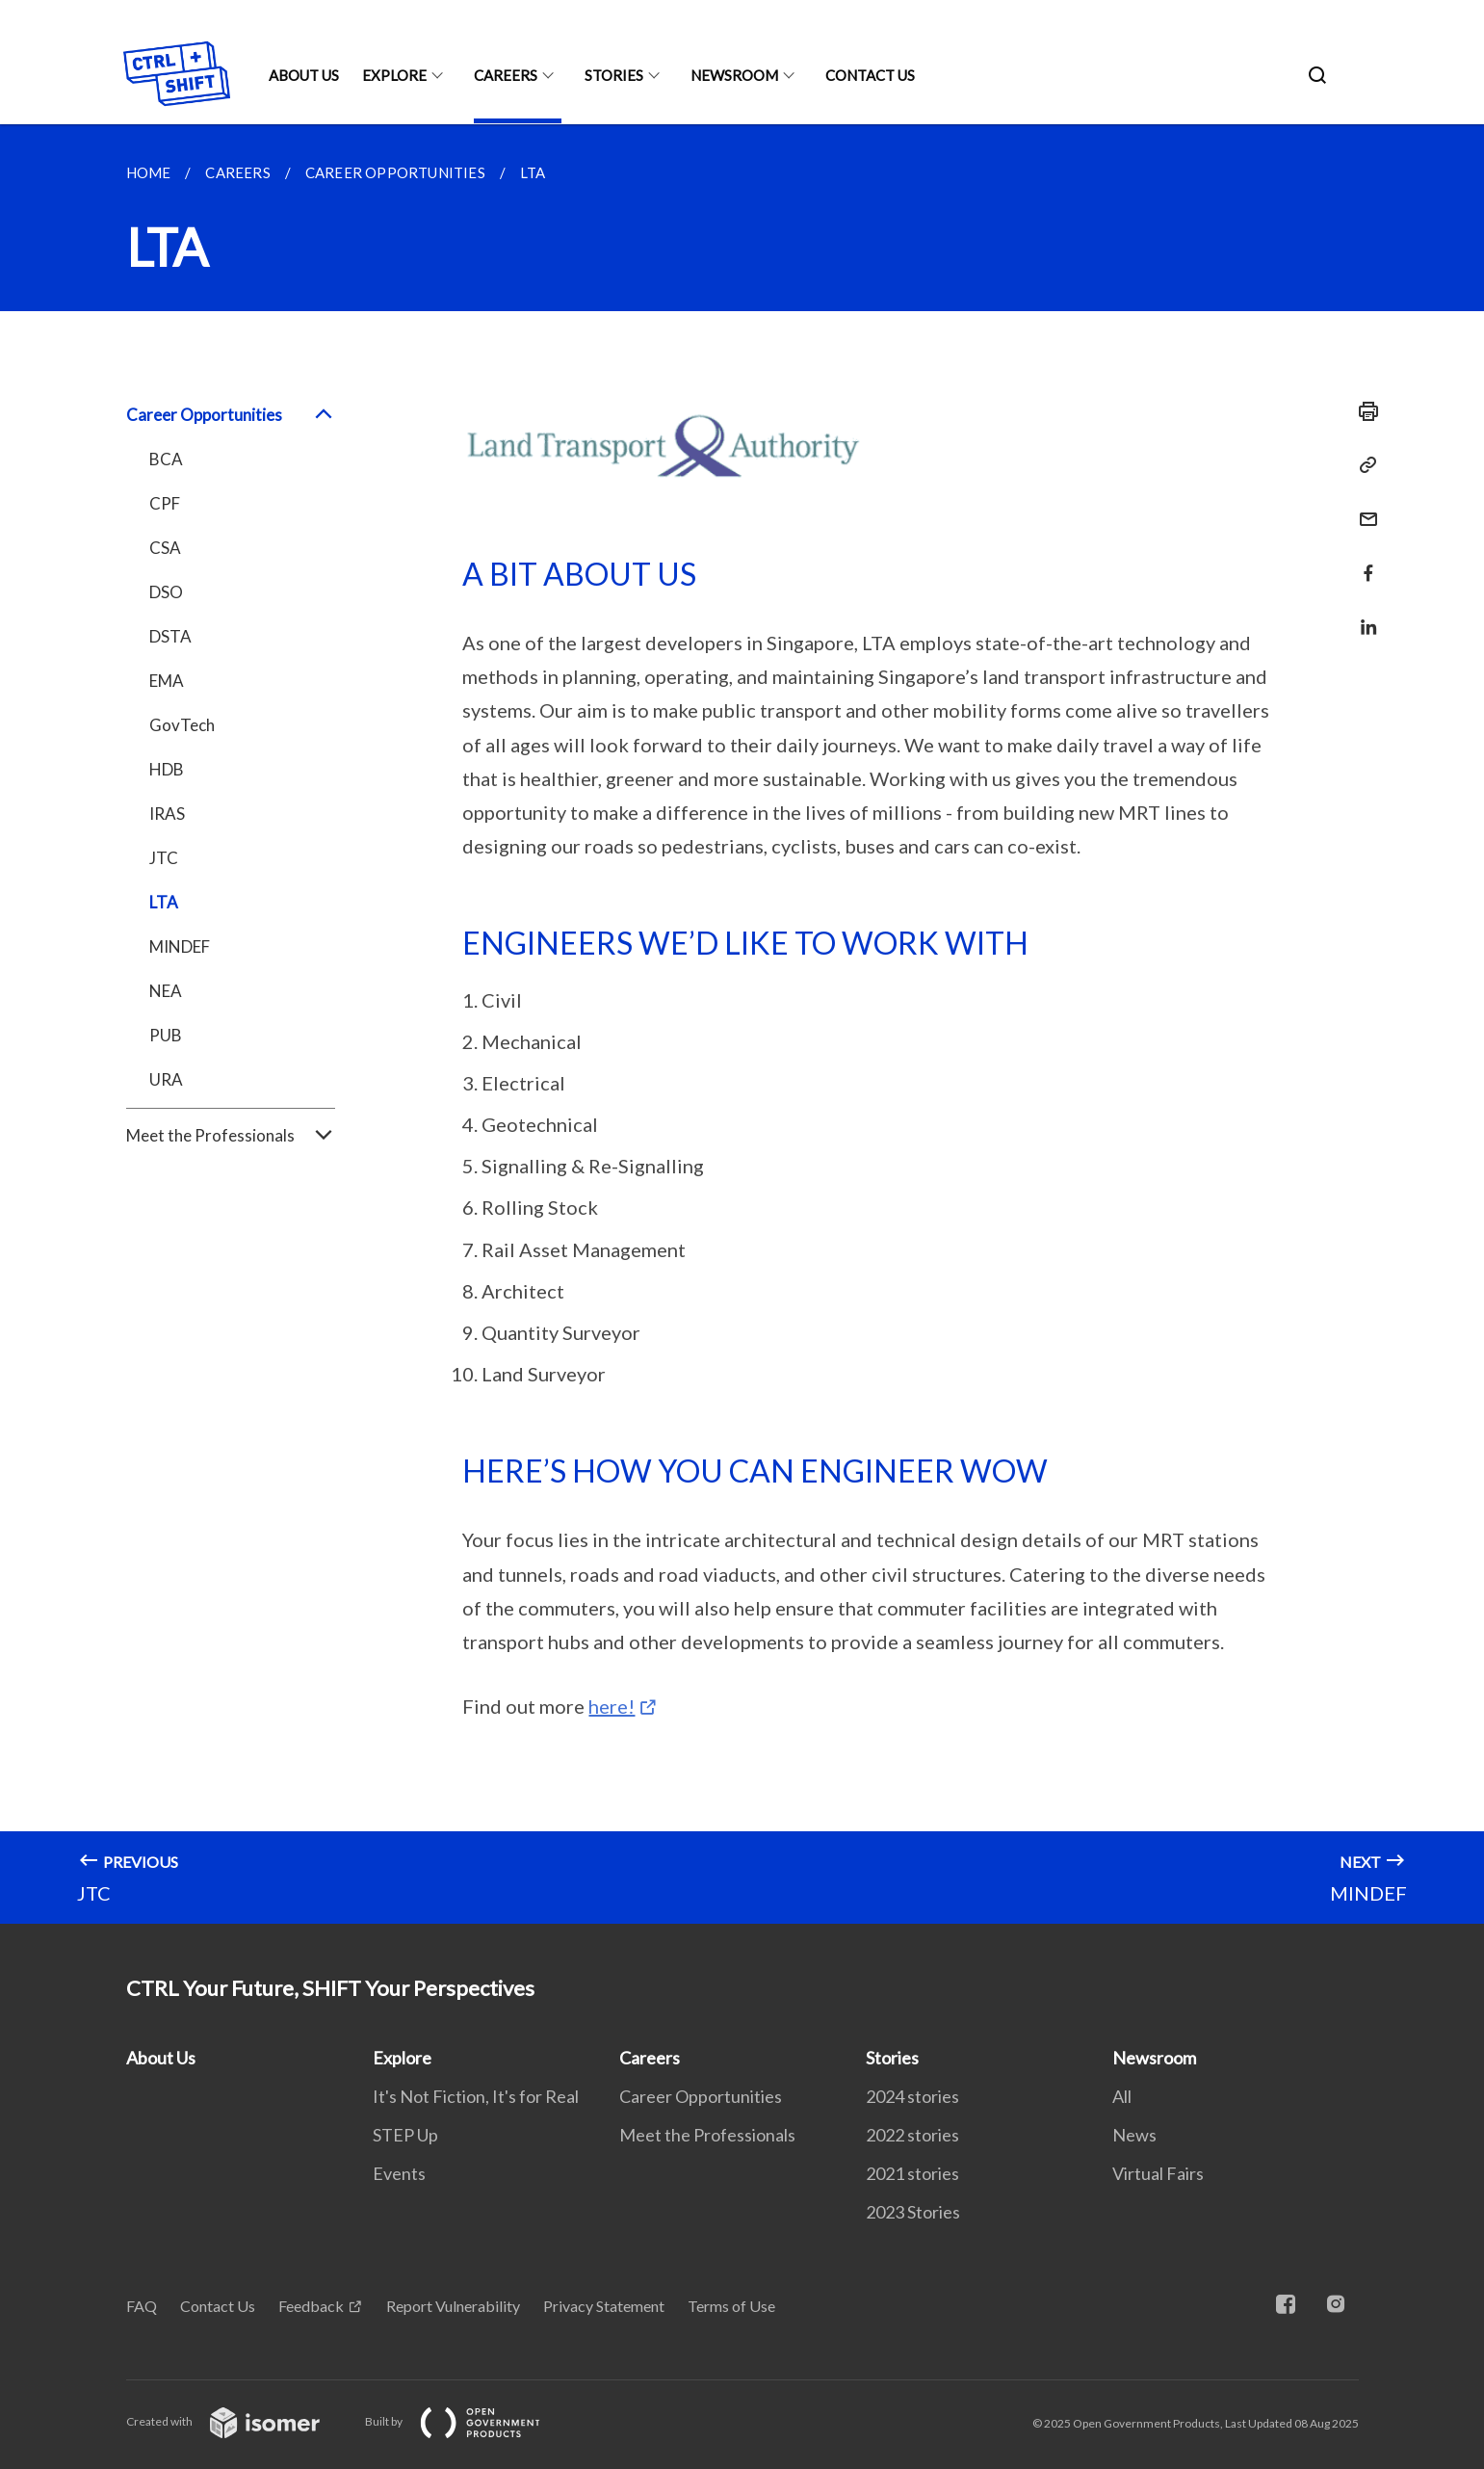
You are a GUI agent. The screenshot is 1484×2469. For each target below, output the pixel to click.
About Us (304, 75)
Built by (468, 2421)
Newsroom (734, 75)
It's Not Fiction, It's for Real (476, 2096)
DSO (166, 592)
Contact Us (870, 75)
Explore (394, 75)
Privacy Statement (603, 2306)
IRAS (167, 813)
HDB (166, 769)
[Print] (1362, 411)
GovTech (182, 725)
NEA (165, 991)
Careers (505, 75)
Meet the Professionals (230, 1135)
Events (399, 2173)
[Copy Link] (1362, 465)
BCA (166, 459)
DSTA (170, 636)
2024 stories (912, 2096)
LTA (163, 902)
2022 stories (912, 2134)
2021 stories (912, 2173)
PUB (165, 1035)
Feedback (311, 2306)
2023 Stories (913, 2211)
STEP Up (405, 2134)
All (1122, 2096)
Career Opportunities (230, 415)
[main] (742, 1024)
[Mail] (1362, 507)
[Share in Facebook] (1362, 561)
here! (611, 1706)
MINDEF (179, 946)
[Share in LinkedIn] (1362, 615)
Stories (614, 75)
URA (166, 1079)
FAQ (141, 2306)
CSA (165, 548)
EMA (166, 680)
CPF (164, 503)
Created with (238, 2421)
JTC (163, 858)
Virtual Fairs (1158, 2173)
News (1134, 2134)
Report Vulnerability (453, 2306)
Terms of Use (731, 2306)
